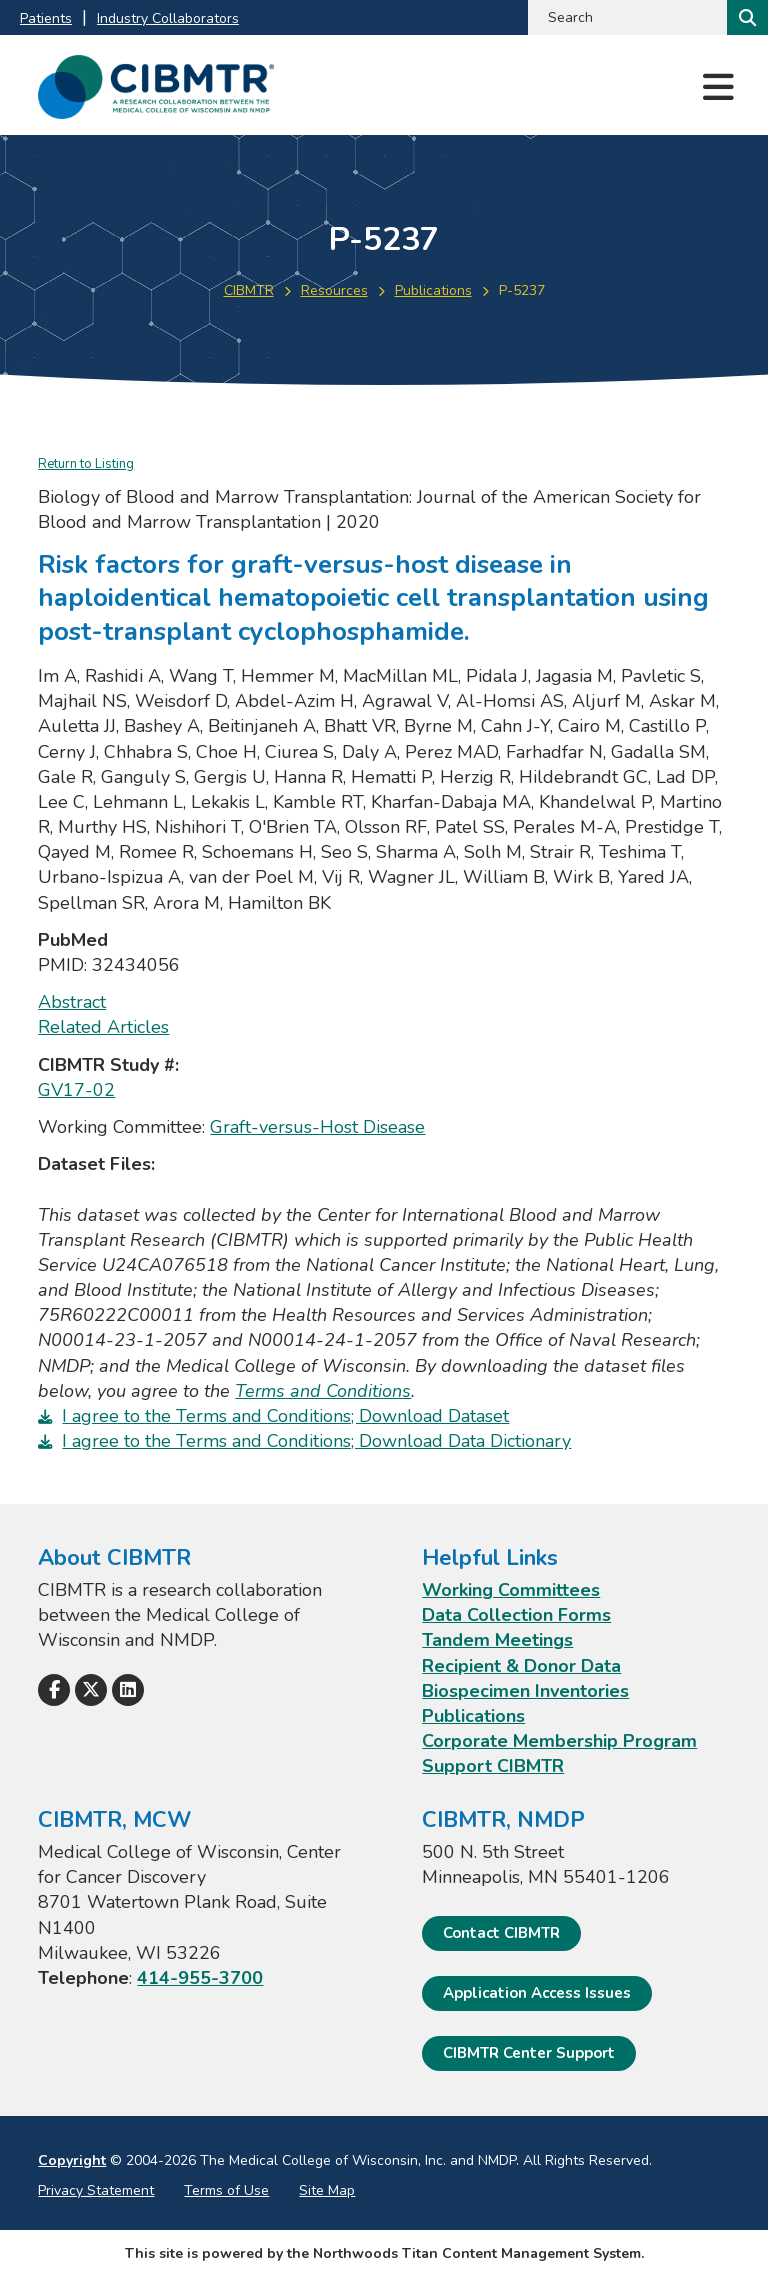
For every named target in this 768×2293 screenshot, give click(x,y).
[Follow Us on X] (91, 1690)
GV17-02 (76, 1090)
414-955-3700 (200, 1978)
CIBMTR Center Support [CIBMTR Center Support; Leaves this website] (529, 2053)
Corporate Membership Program (559, 1741)
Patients (46, 18)
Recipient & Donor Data (521, 1666)
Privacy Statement (96, 2190)
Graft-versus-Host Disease (317, 1127)
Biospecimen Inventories (525, 1691)
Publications (433, 290)
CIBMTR (249, 290)
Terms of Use (226, 2190)
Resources (334, 290)
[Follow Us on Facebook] (54, 1690)
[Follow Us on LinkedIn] (128, 1690)
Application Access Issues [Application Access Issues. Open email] (537, 1993)
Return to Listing (86, 464)
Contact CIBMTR (501, 1933)
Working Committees (511, 1590)
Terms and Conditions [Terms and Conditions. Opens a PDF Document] (323, 1391)
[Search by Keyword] (625, 17)
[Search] (745, 17)
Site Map (327, 2190)
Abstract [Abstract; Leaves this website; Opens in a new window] (72, 1002)
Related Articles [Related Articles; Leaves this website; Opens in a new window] (103, 1027)
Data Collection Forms (516, 1615)
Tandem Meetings (497, 1640)
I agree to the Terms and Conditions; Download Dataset (285, 1416)
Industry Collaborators (168, 18)
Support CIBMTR (493, 1766)
